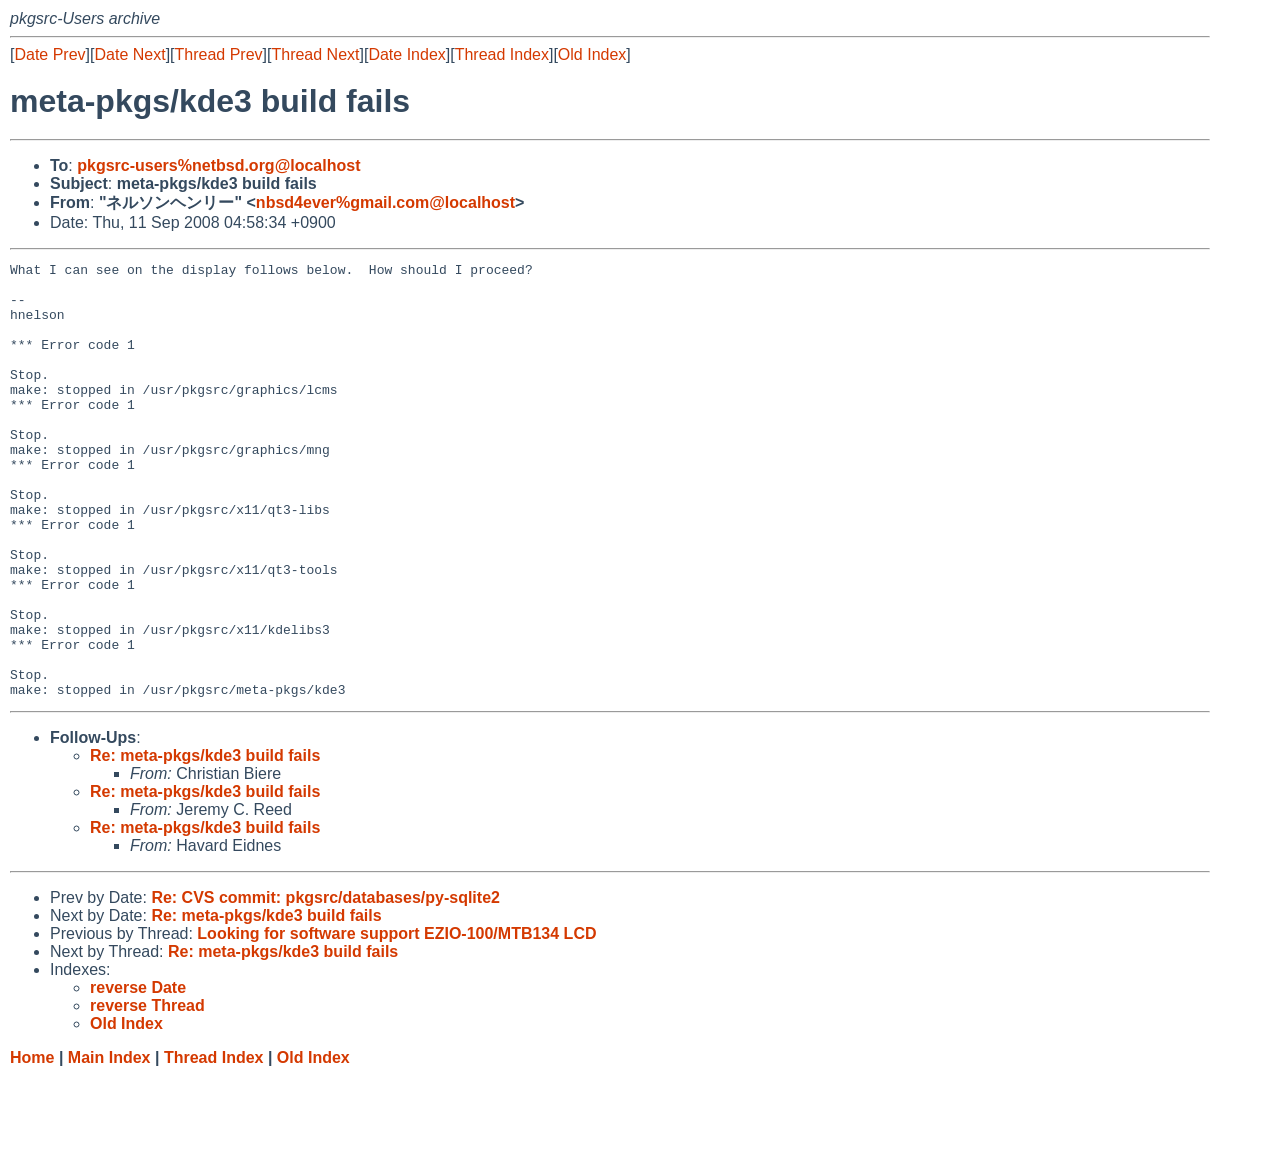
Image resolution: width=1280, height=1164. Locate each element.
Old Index (592, 54)
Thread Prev (219, 54)
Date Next (129, 54)
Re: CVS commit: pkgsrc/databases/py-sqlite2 (325, 984)
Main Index (109, 1144)
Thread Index (502, 54)
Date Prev (49, 54)
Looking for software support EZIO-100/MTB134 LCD (396, 1020)
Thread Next (315, 54)
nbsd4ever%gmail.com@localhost (385, 202)
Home (32, 1144)
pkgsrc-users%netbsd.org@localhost (218, 165)
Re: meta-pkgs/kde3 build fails (205, 842)
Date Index (406, 54)
